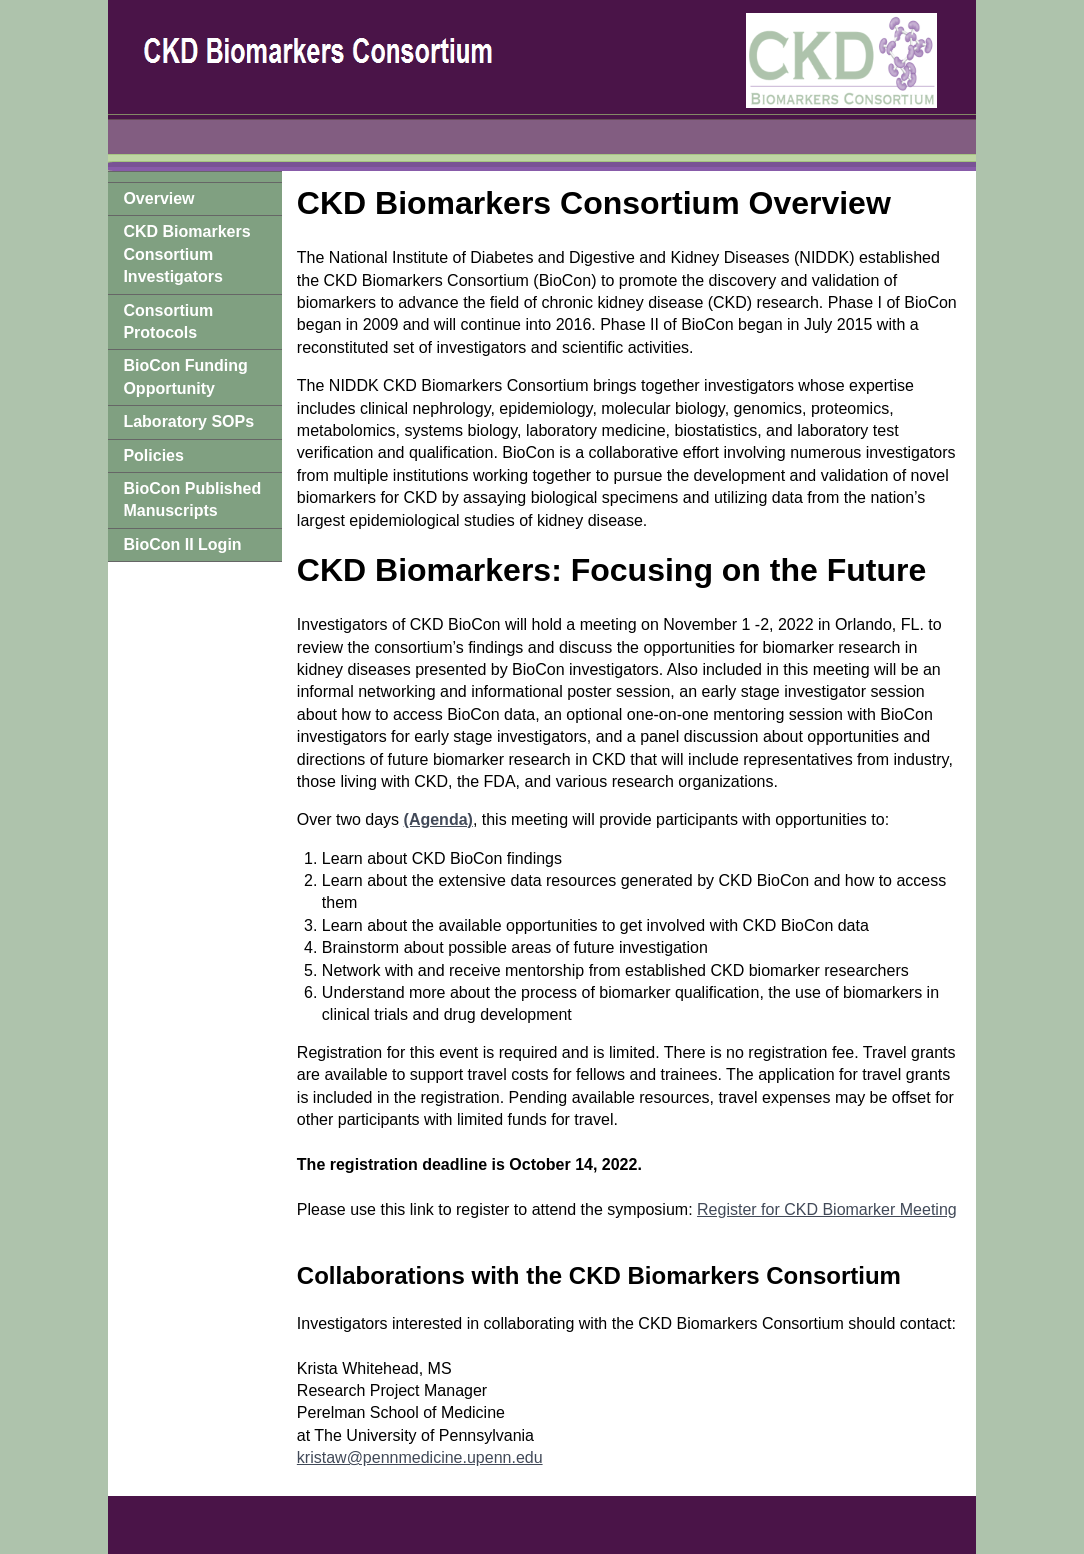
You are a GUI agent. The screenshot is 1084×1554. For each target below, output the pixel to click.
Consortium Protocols (168, 321)
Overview (158, 198)
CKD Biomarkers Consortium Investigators (186, 254)
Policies (153, 455)
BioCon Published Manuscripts (192, 499)
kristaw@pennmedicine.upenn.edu (420, 1457)
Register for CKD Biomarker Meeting (827, 1209)
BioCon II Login (182, 544)
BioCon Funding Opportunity (185, 376)
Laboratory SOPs (188, 421)
